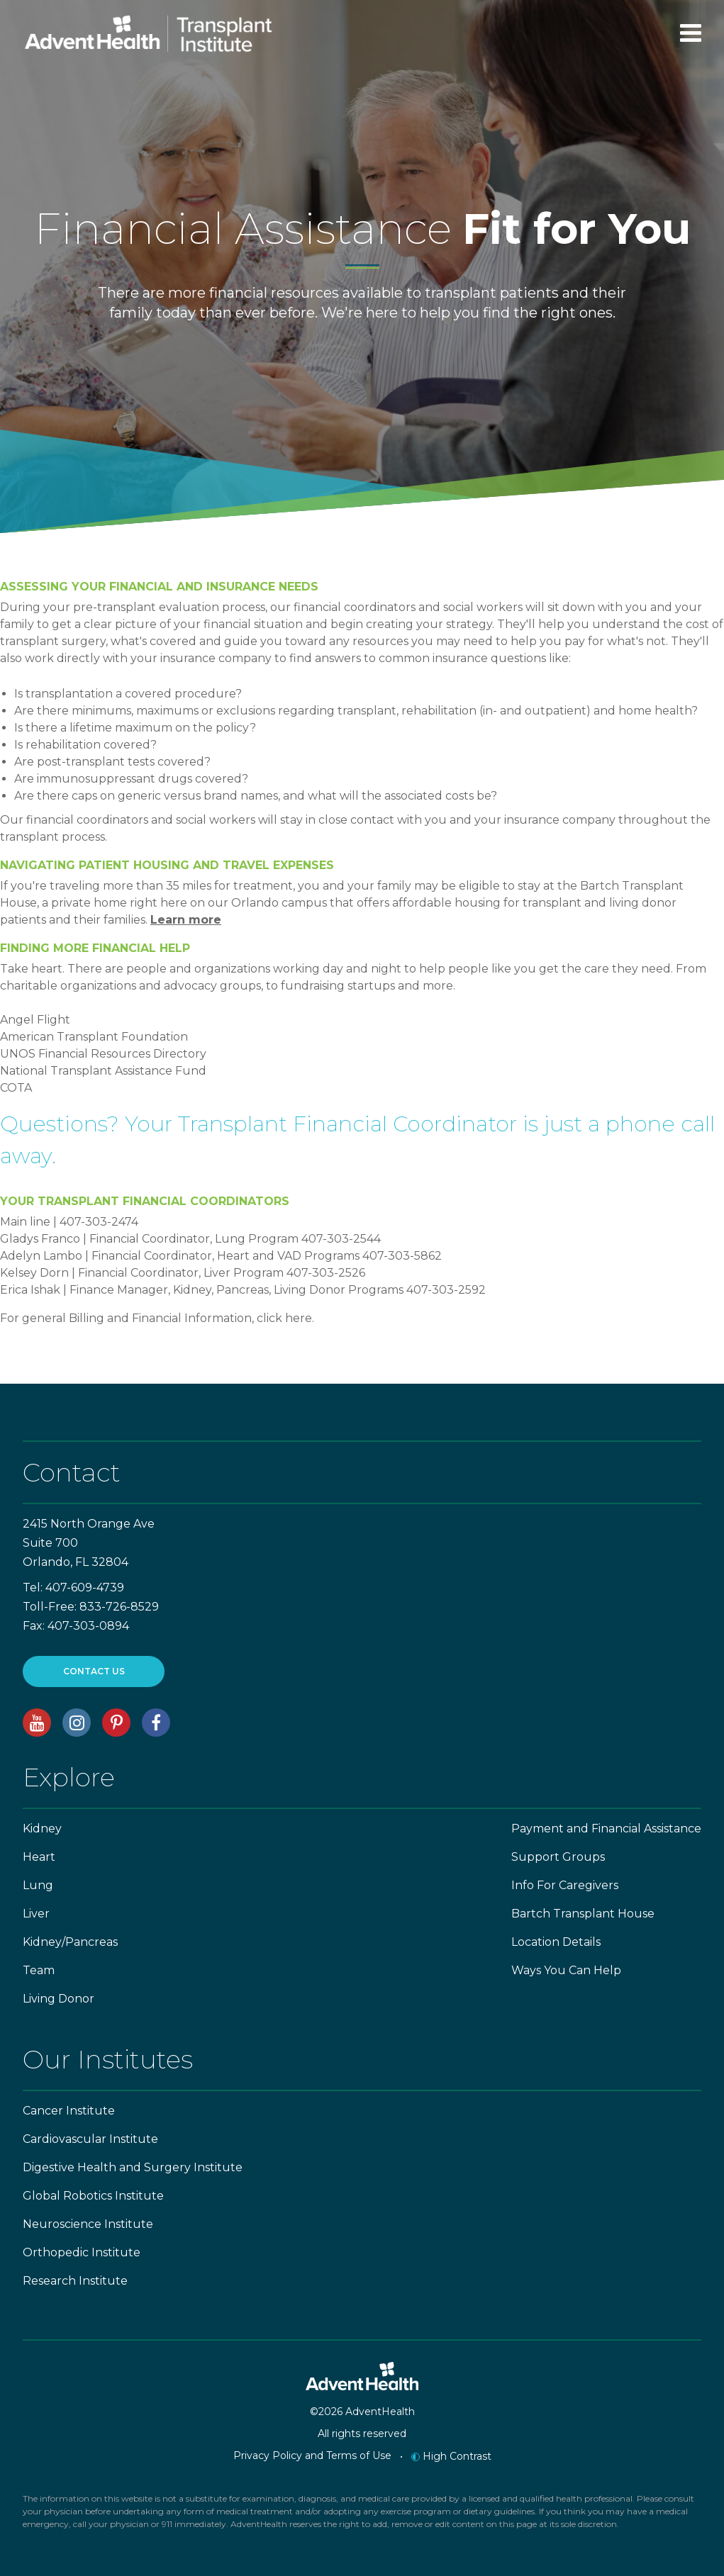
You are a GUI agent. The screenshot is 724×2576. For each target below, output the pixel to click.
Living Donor (58, 1998)
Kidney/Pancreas (70, 1942)
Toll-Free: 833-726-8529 (91, 1606)
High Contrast (451, 2456)
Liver (36, 1913)
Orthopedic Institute (81, 2252)
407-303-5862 (402, 1255)
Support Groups (558, 1857)
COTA (16, 1087)
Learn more (185, 919)
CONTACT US (94, 1671)
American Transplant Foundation (94, 1036)
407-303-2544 (341, 1238)
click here (284, 1318)
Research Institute (75, 2280)
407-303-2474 (99, 1221)
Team (39, 1970)
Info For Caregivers (564, 1885)
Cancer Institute (69, 2110)
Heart (39, 1857)
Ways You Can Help (566, 1970)
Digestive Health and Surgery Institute (133, 2167)
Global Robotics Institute (93, 2195)
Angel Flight (35, 1019)
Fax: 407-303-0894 (76, 1626)
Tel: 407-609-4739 (73, 1587)
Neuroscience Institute (88, 2224)
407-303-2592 (446, 1290)
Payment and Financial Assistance (606, 1828)
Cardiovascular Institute (90, 2139)
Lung (38, 1885)
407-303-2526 (325, 1272)
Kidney (42, 1828)
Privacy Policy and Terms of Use (312, 2455)
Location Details (556, 1942)
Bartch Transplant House (583, 1913)
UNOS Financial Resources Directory (103, 1053)
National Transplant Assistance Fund (103, 1070)
